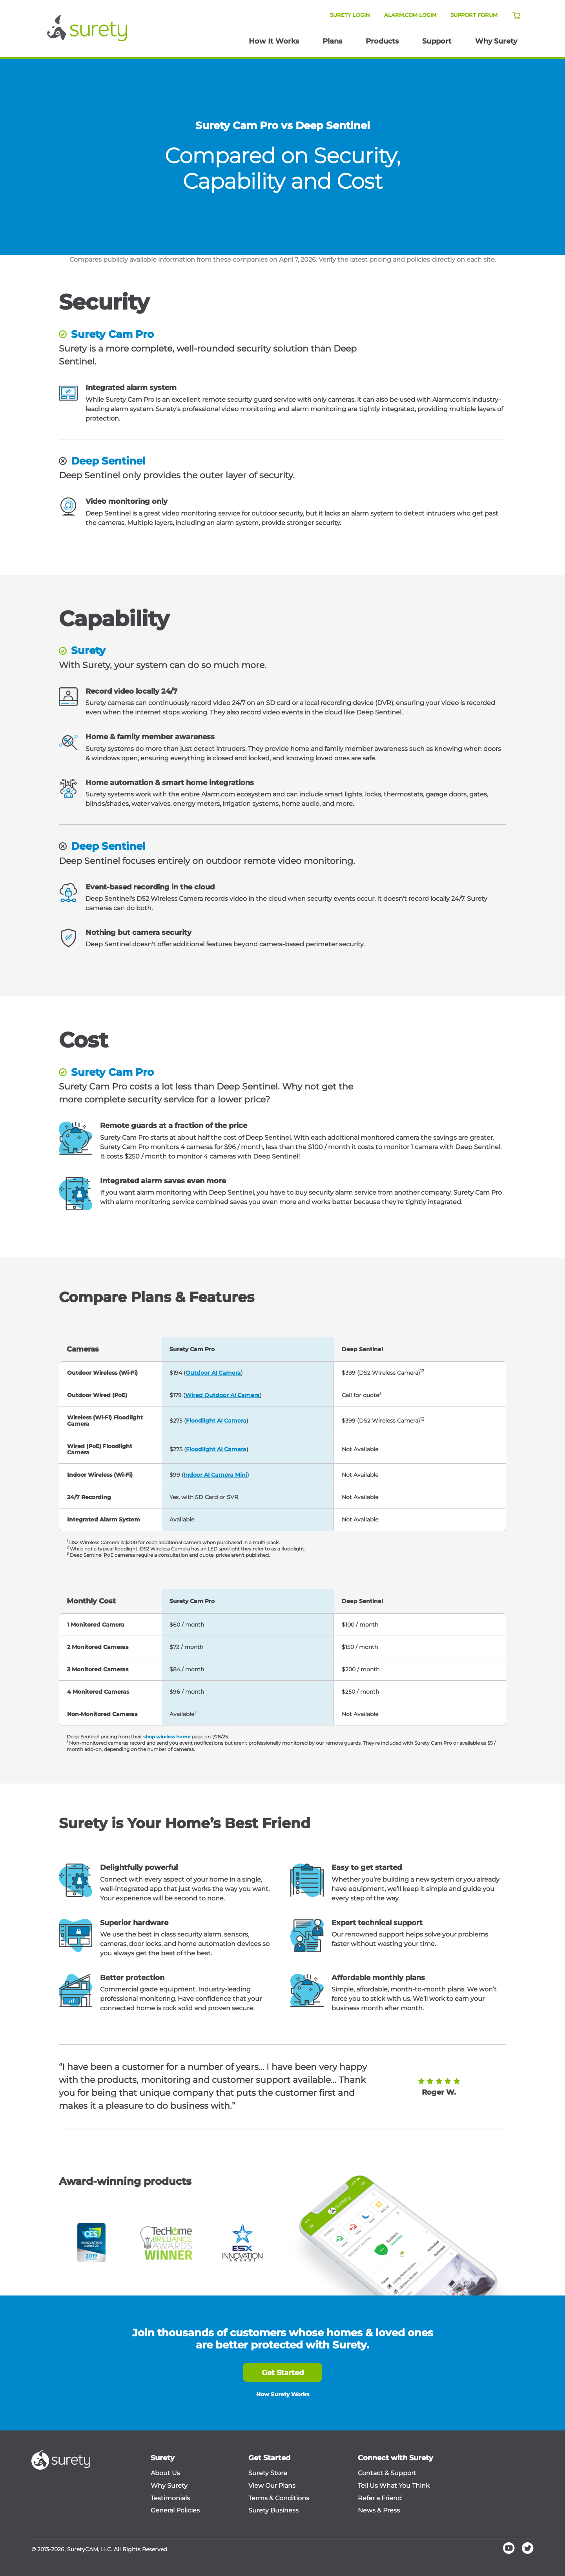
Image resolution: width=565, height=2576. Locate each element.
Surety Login (350, 15)
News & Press (379, 2510)
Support (437, 41)
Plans (332, 41)
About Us (165, 2473)
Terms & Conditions (278, 2498)
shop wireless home (166, 1737)
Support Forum (474, 15)
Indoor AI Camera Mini (215, 1475)
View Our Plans (271, 2485)
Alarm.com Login (410, 15)
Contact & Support (387, 2473)
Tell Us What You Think (394, 2485)
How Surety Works (282, 2394)
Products (382, 41)
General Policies (175, 2510)
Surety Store (267, 2473)
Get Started (283, 2372)
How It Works (274, 41)
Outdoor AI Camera (213, 1373)
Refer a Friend (380, 2498)
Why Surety (496, 41)
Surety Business (273, 2510)
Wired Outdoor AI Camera (222, 1395)
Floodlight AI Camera (216, 1420)
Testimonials (170, 2498)
